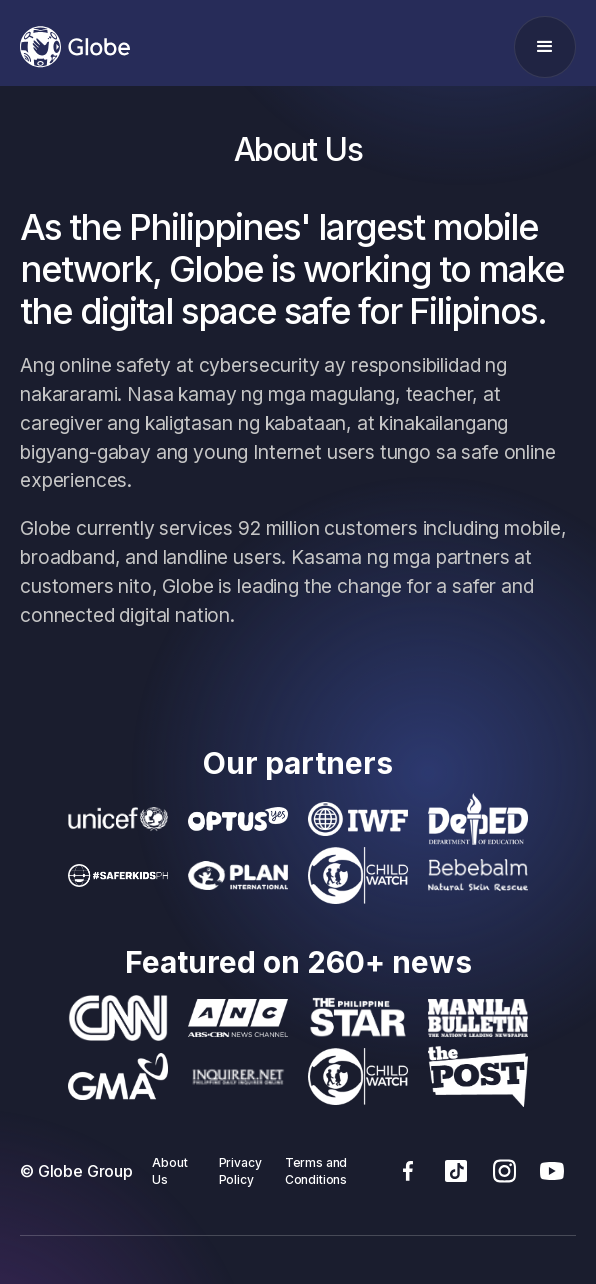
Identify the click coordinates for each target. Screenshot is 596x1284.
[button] (545, 47)
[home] (75, 47)
